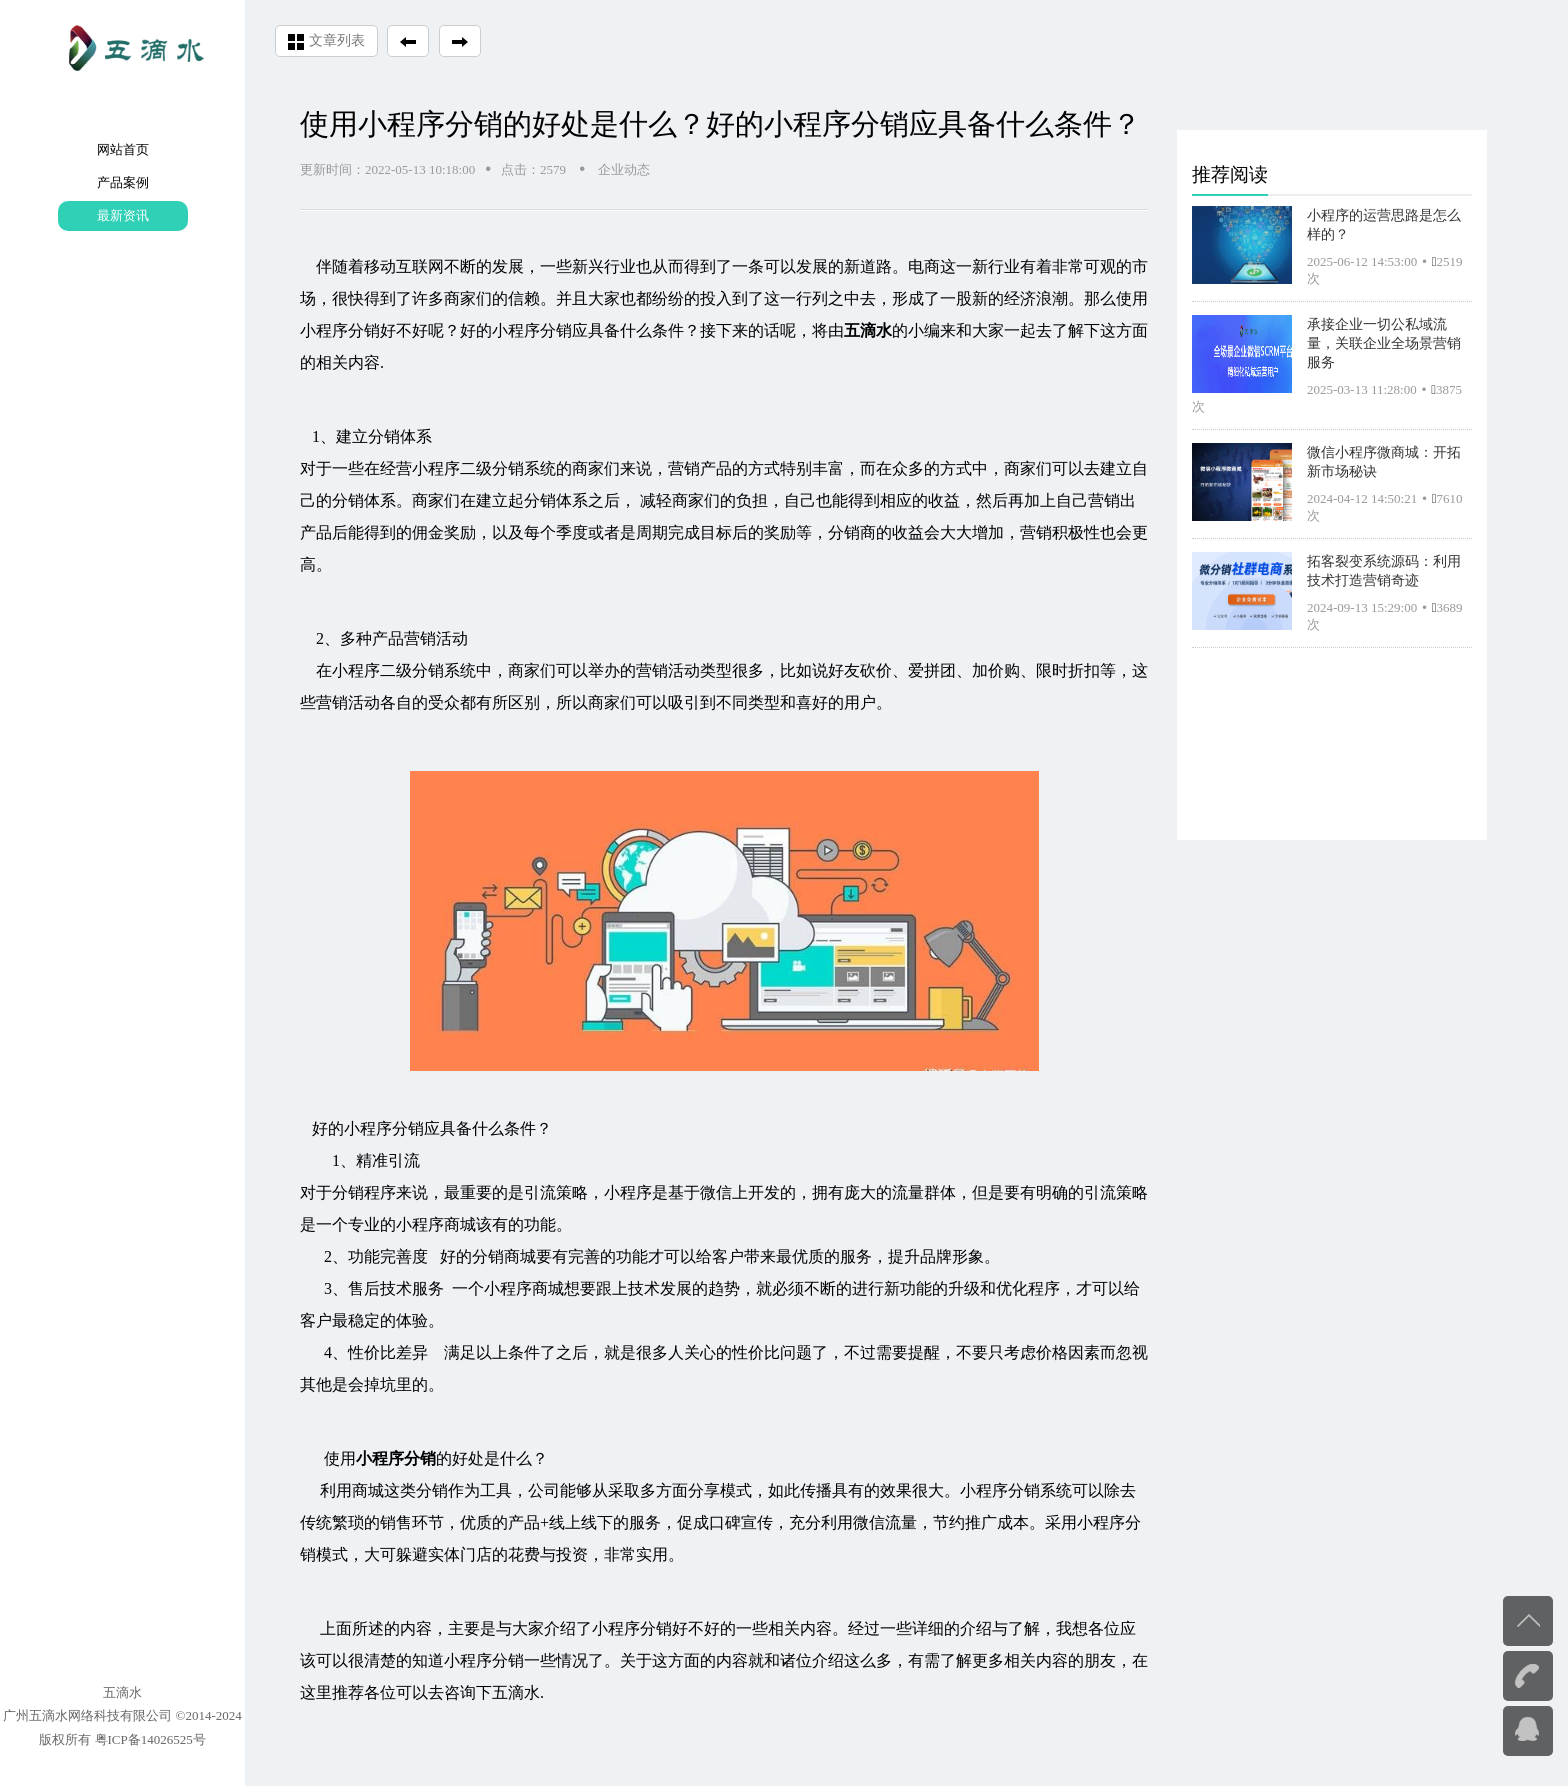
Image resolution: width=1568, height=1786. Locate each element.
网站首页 (123, 149)
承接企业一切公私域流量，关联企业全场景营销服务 (1384, 343)
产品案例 (123, 182)
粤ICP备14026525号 (150, 1739)
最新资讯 (123, 215)
